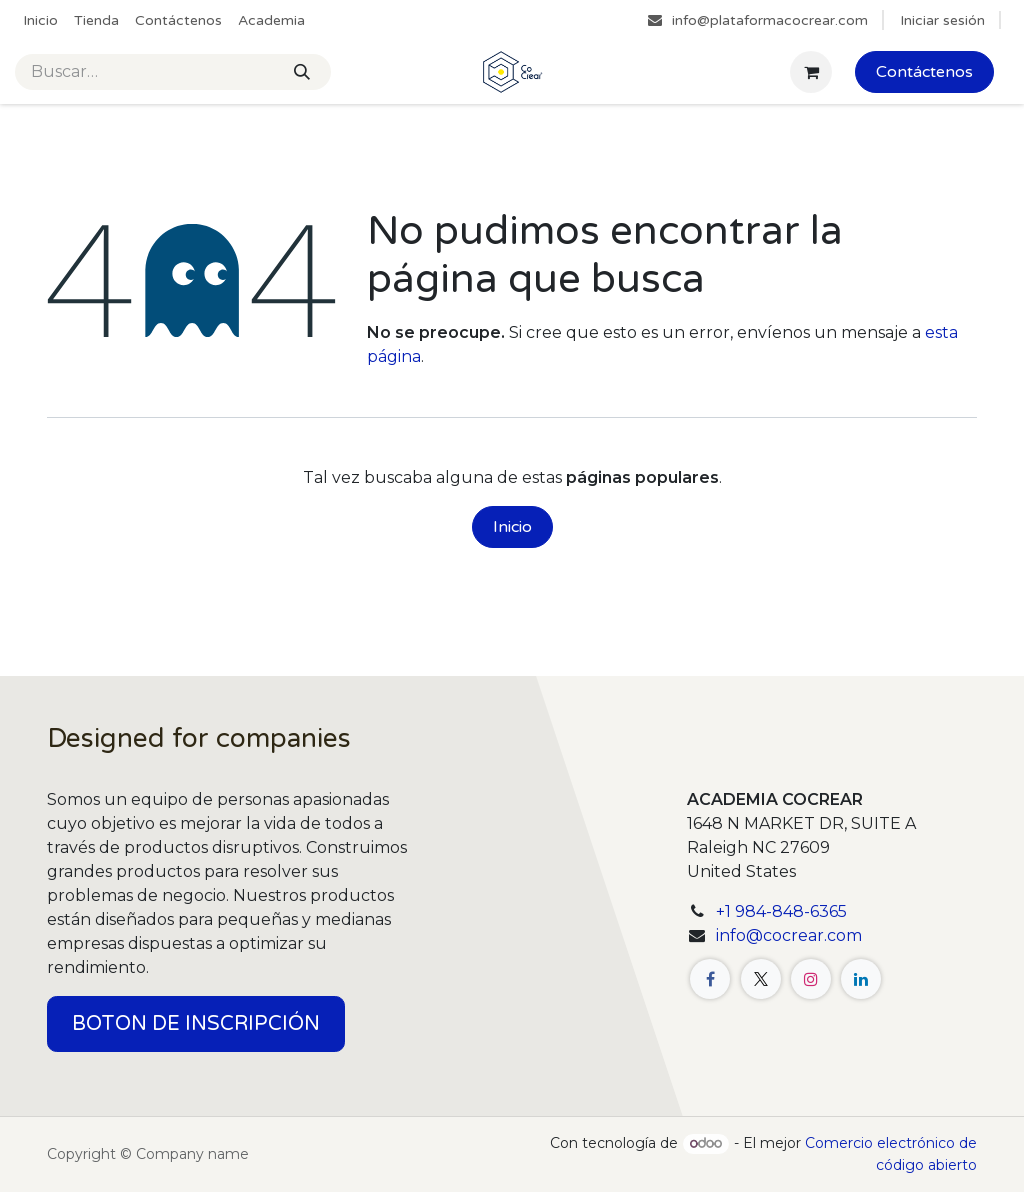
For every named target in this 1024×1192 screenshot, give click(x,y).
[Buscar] (302, 72)
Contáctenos (924, 72)
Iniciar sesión (942, 20)
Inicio (512, 527)
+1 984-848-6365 (781, 911)
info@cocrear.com (789, 935)
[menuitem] (40, 20)
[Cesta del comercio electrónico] (811, 72)
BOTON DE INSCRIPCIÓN (196, 1024)
